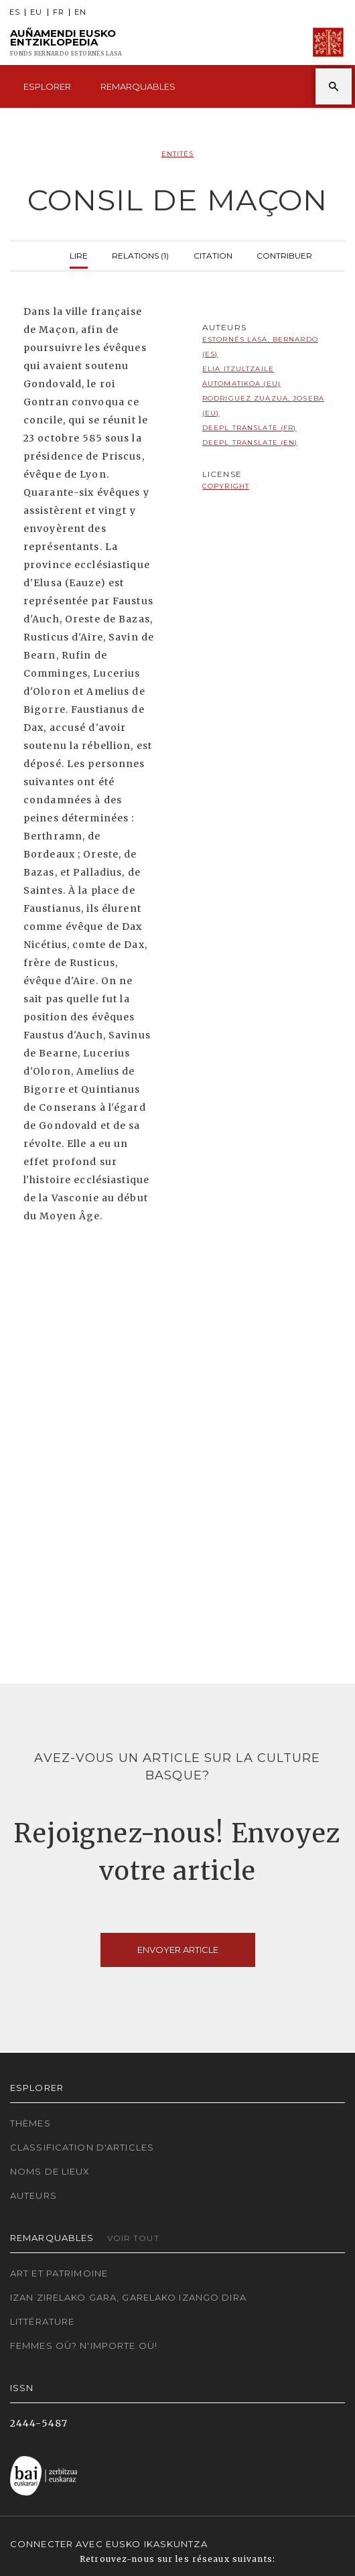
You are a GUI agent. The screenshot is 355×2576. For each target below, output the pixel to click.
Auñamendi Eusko (66, 42)
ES (14, 12)
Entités (177, 153)
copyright (225, 486)
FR (58, 12)
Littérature (42, 2321)
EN (80, 12)
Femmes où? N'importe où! (83, 2345)
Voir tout (133, 2238)
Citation (213, 254)
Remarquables (137, 86)
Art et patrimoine (59, 2273)
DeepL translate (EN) (249, 442)
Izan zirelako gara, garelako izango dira (128, 2297)
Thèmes (30, 2123)
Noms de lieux (50, 2171)
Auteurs (33, 2195)
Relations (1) (140, 254)
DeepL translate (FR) (249, 427)
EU (36, 12)
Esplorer (47, 86)
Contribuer (284, 254)
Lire (79, 254)
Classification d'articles (82, 2147)
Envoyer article (177, 1949)
